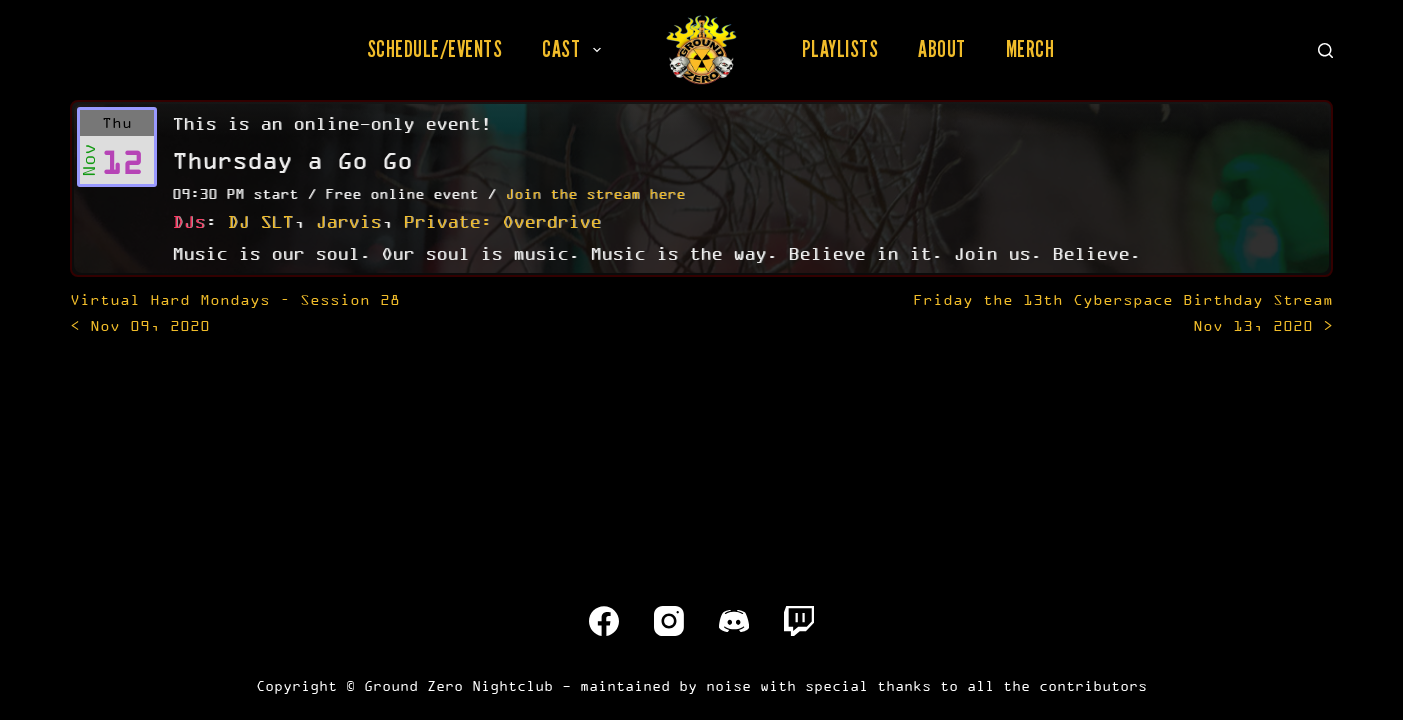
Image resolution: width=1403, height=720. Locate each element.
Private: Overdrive (502, 221)
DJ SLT (260, 221)
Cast (575, 49)
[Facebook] (604, 621)
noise (728, 685)
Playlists (840, 49)
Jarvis (348, 221)
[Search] (1325, 50)
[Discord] (734, 621)
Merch (1030, 49)
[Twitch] (799, 621)
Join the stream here (595, 193)
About (942, 49)
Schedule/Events (435, 49)
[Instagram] (669, 621)
